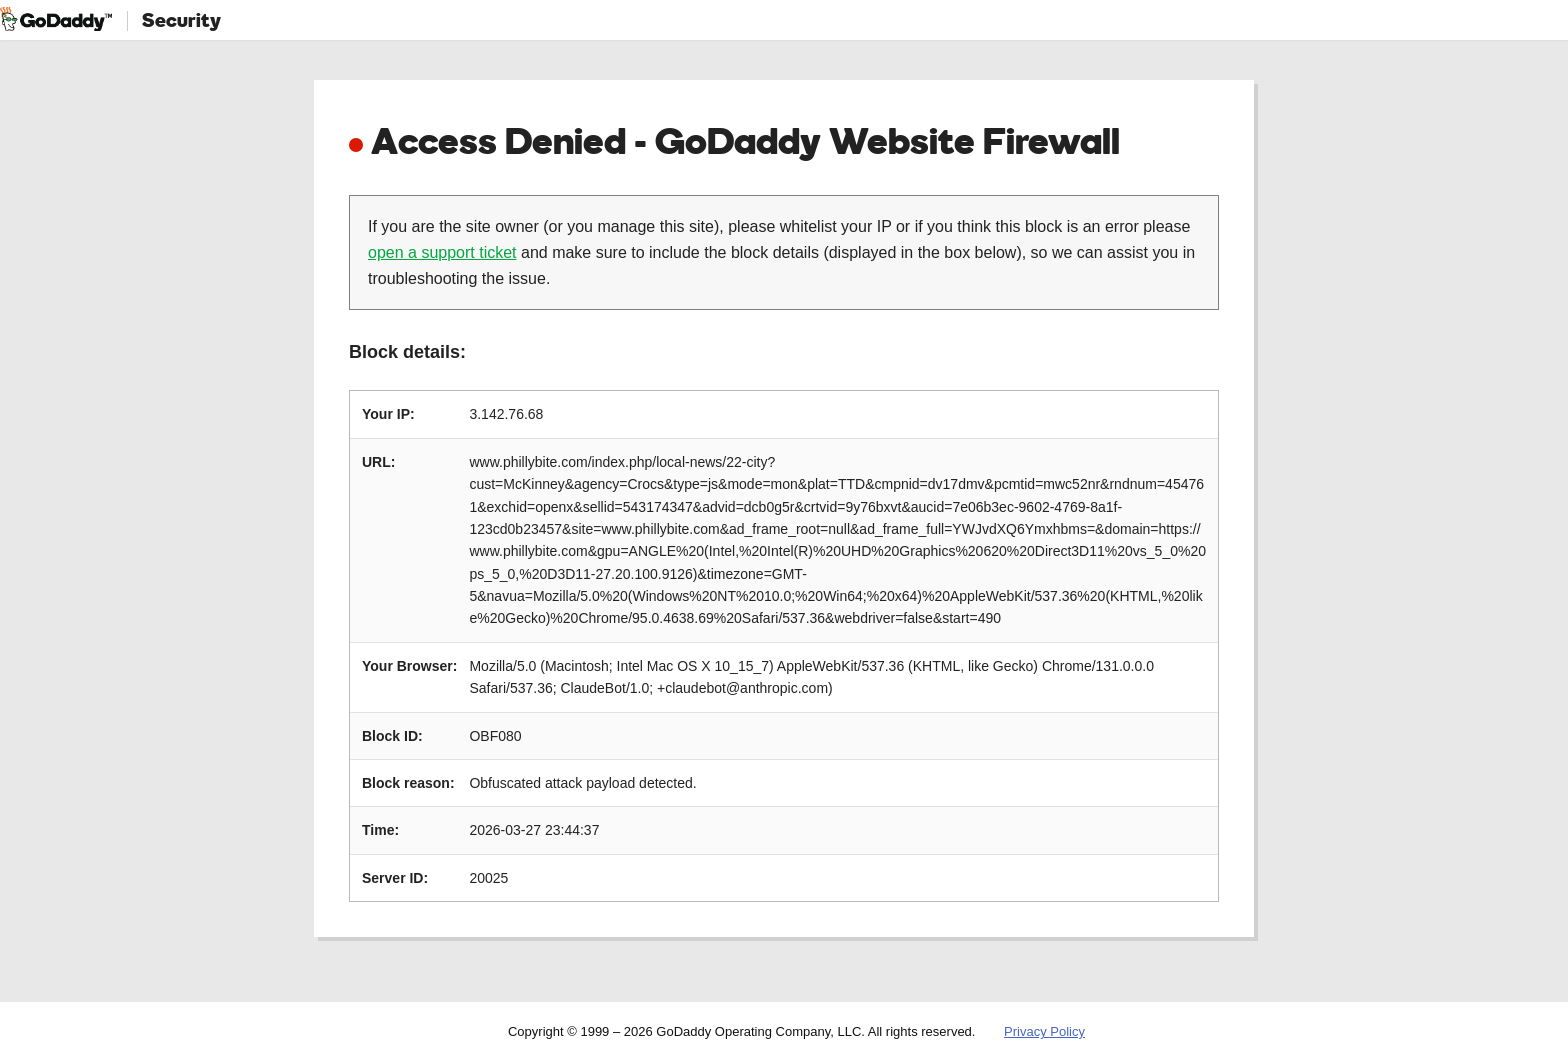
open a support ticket (442, 252)
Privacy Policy (1044, 1031)
